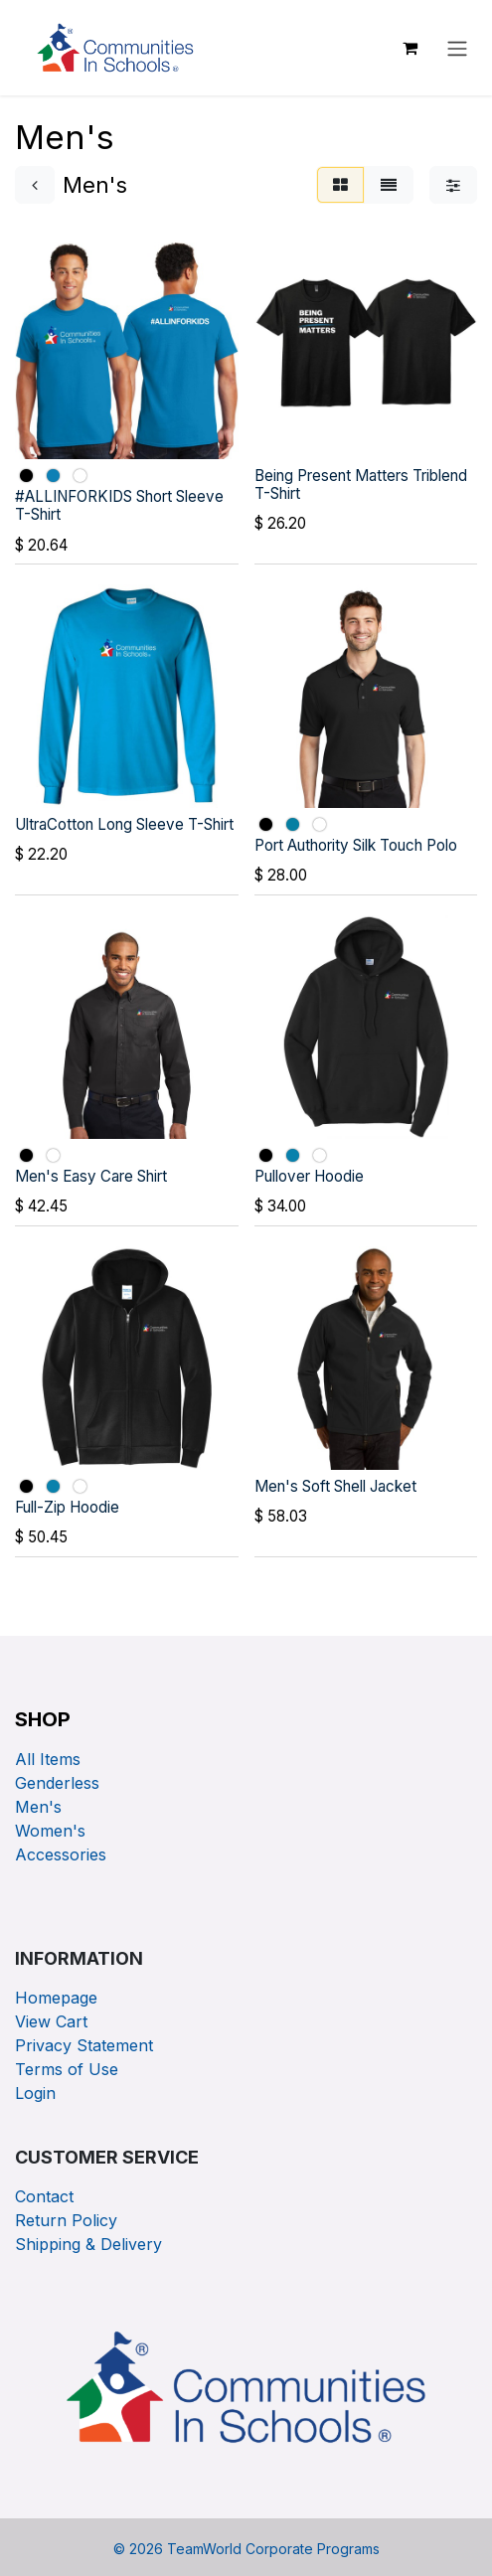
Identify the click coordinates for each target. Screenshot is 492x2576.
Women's (50, 1831)
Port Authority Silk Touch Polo (355, 845)
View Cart (53, 2021)
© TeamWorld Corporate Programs (246, 2548)
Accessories (60, 1854)
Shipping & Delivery (88, 2244)
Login (35, 2093)
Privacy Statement (86, 2045)
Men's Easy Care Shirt (91, 1176)
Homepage (58, 1998)
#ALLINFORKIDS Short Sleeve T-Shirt (119, 505)
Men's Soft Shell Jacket (335, 1485)
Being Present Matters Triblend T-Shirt (360, 483)
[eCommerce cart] (409, 48)
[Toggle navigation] (457, 48)
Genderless (57, 1783)
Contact (44, 2196)
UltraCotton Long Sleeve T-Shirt (124, 823)
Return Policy (66, 2220)
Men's (38, 1807)
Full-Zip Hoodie (67, 1507)
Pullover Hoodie (309, 1176)
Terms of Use (66, 2069)
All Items (48, 1759)
